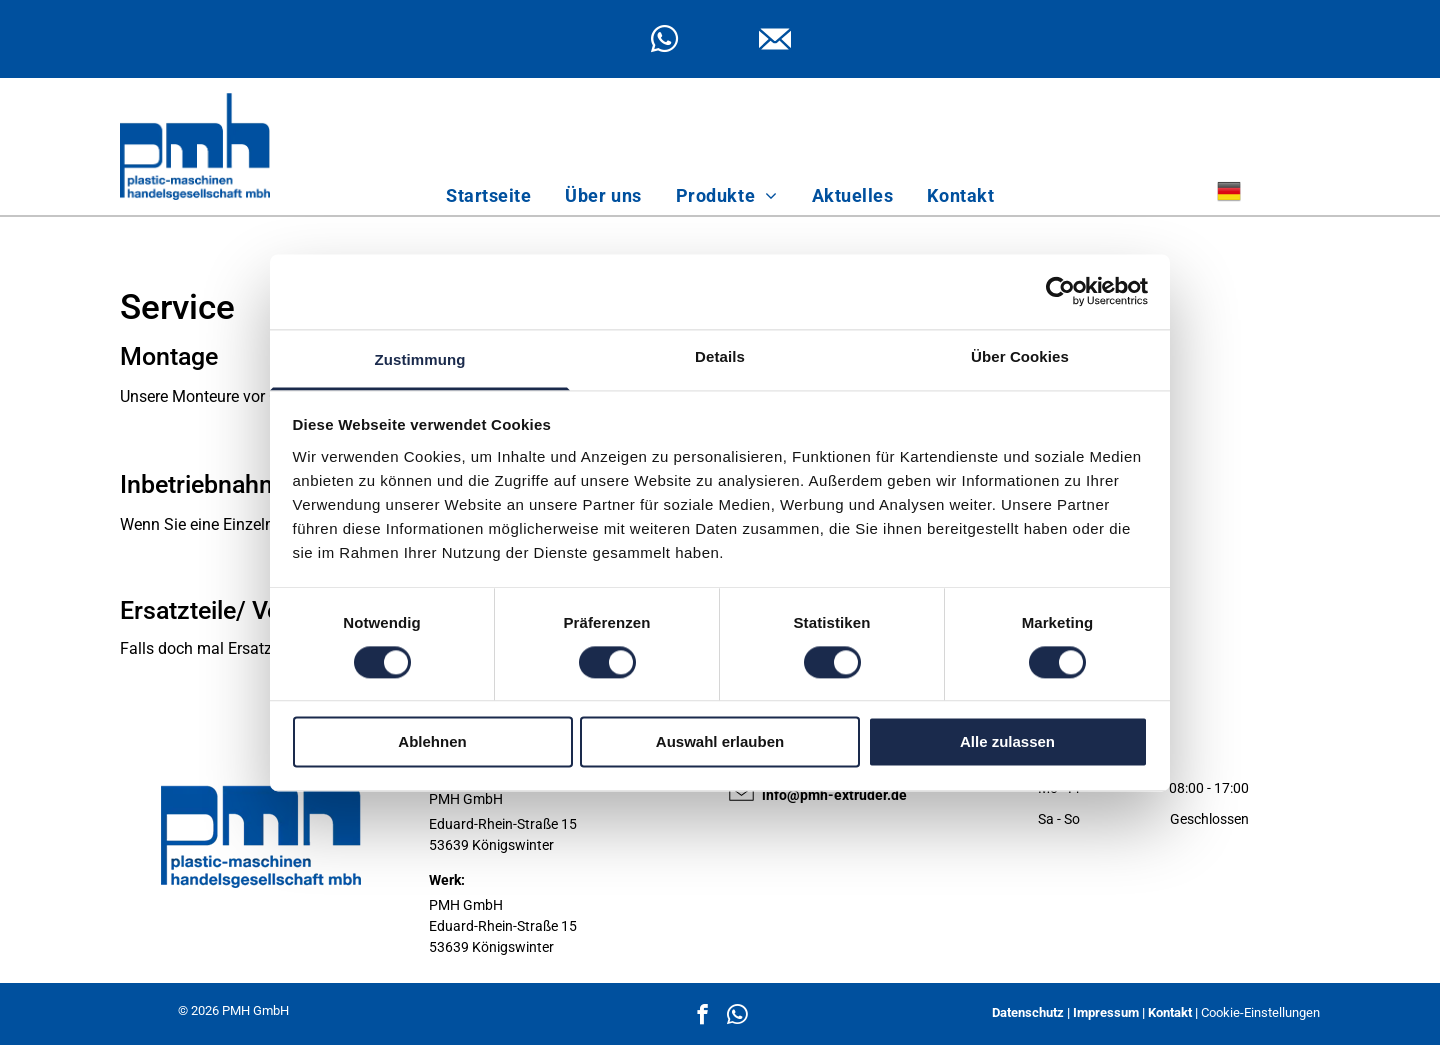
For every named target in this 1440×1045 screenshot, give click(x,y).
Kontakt (1170, 1012)
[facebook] (702, 1017)
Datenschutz (1028, 1012)
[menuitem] (488, 195)
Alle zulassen (1007, 742)
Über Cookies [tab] (1020, 356)
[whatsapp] (664, 42)
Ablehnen (432, 742)
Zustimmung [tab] (420, 359)
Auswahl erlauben (720, 742)
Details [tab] (720, 356)
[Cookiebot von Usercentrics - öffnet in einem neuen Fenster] (1060, 291)
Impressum (1106, 1012)
